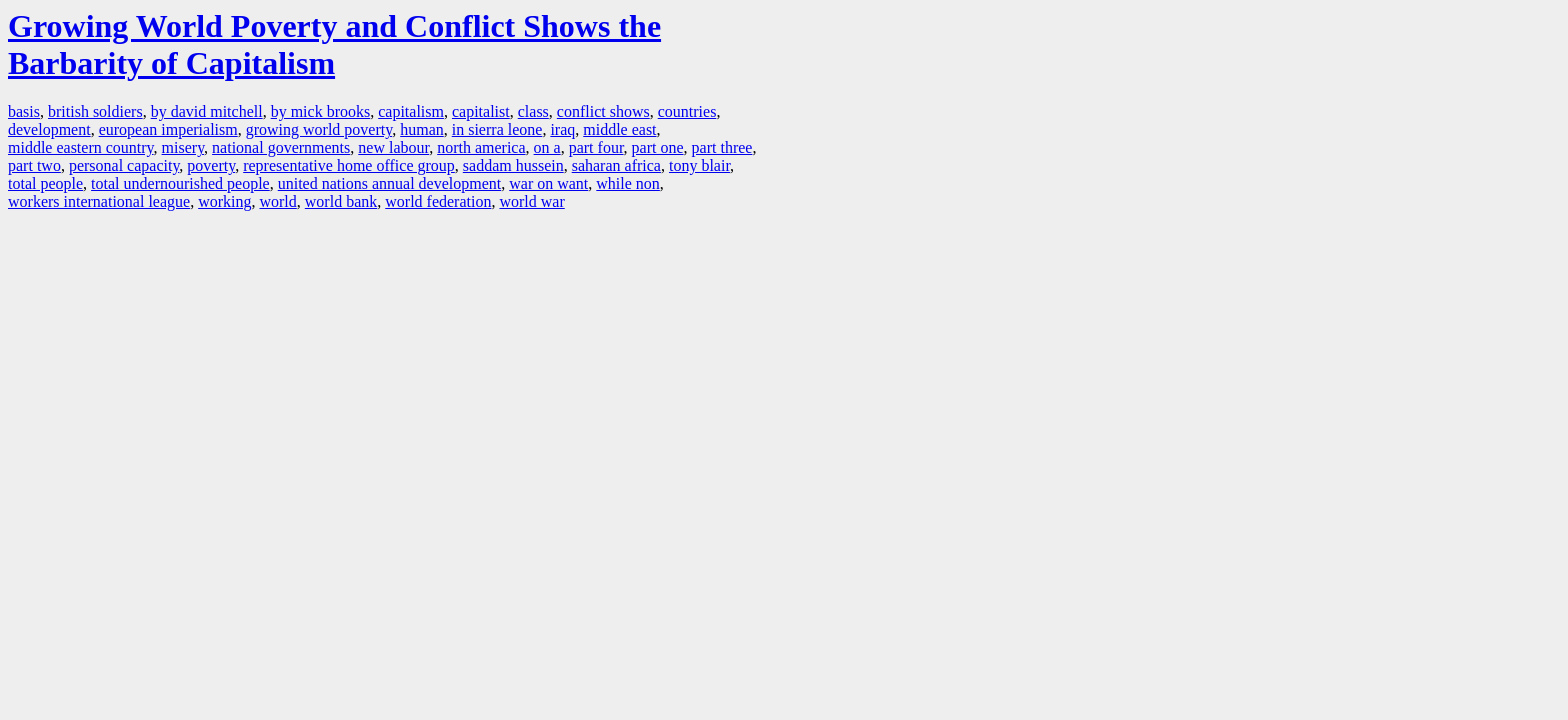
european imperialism (168, 129)
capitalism (411, 111)
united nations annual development (390, 183)
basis (24, 111)
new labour (393, 147)
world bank (341, 201)
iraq (562, 129)
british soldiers (95, 111)
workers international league (99, 201)
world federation (438, 201)
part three (722, 147)
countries (687, 111)
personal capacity (124, 165)
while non (628, 183)
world (277, 201)
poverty (211, 165)
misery (183, 147)
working (224, 201)
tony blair (699, 165)
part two (34, 165)
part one (658, 147)
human (422, 129)
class (533, 111)
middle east (619, 129)
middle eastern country (81, 147)
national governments (281, 147)
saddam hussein (513, 165)
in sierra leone (497, 129)
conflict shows (603, 111)
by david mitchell (207, 111)
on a (547, 147)
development (49, 129)
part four (596, 147)
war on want (548, 183)
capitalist (481, 111)
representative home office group (349, 165)
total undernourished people (180, 183)
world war (531, 201)
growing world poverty (319, 129)
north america (481, 147)
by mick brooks (321, 111)
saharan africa (616, 165)
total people (45, 183)
